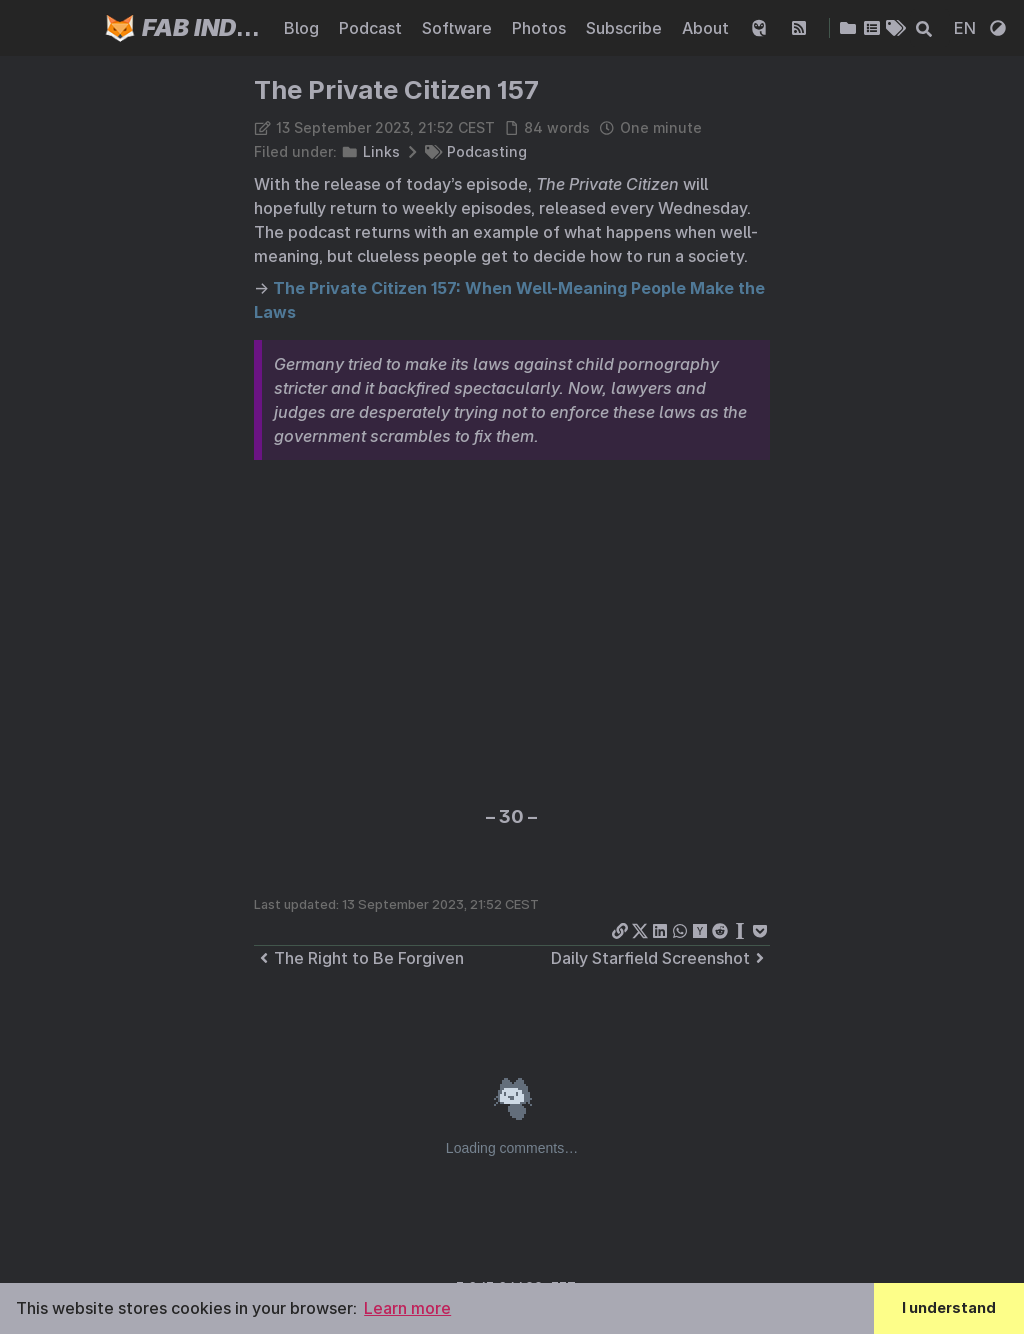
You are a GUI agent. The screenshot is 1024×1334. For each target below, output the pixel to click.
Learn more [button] (407, 1308)
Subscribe (626, 28)
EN (967, 28)
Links (381, 151)
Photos (541, 28)
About (707, 28)
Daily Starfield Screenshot (660, 958)
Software (459, 28)
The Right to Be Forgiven (359, 958)
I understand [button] (949, 1307)
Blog (303, 28)
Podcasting (487, 151)
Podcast (372, 28)
